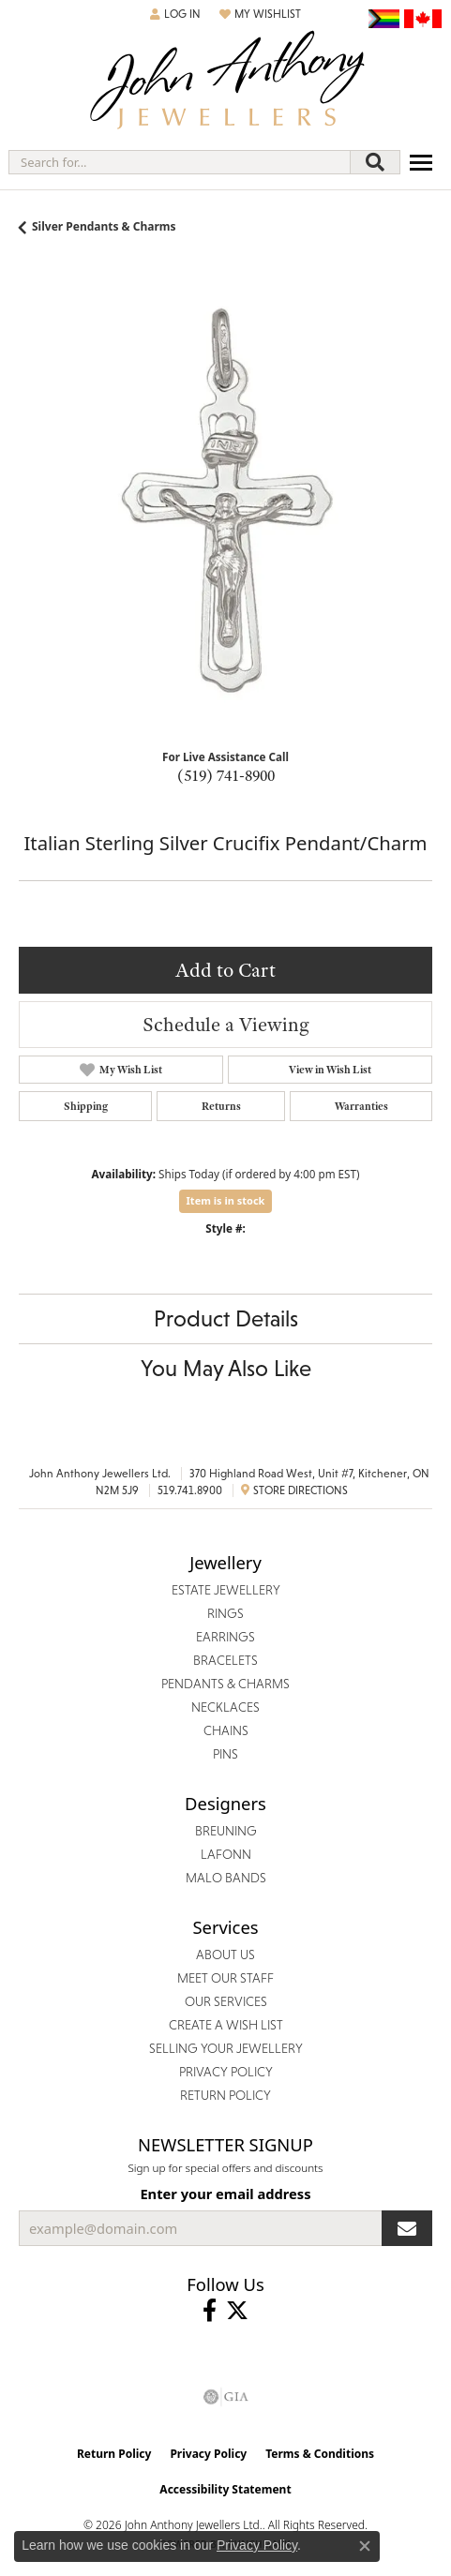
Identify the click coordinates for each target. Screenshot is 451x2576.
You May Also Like (226, 1368)
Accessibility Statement (225, 2489)
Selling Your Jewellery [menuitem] (226, 2048)
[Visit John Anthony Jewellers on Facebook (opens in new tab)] (210, 2310)
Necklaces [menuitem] (225, 1707)
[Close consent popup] (364, 2546)
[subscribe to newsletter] (407, 2228)
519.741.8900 (190, 1490)
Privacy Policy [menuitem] (226, 2071)
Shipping (86, 1106)
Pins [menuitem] (225, 1753)
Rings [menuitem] (225, 1613)
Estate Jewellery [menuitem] (226, 1589)
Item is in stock (226, 1200)
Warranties (361, 1106)
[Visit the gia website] (225, 2397)
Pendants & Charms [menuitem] (225, 1683)
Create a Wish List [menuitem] (226, 2024)
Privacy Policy (208, 2454)
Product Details (226, 1318)
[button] (175, 14)
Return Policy (114, 2454)
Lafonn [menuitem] (226, 1854)
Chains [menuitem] (225, 1730)
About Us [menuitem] (225, 1954)
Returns (221, 1106)
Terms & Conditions (319, 2454)
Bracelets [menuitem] (225, 1660)
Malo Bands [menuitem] (226, 1877)
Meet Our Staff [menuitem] (225, 1977)
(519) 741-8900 (226, 775)
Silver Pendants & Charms (104, 226)
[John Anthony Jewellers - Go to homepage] (226, 82)
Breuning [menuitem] (226, 1830)
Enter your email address (225, 2193)
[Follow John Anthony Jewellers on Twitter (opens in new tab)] (237, 2310)
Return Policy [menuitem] (225, 2095)
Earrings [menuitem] (225, 1636)
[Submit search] (375, 162)
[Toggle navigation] (421, 162)
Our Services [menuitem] (226, 2001)
